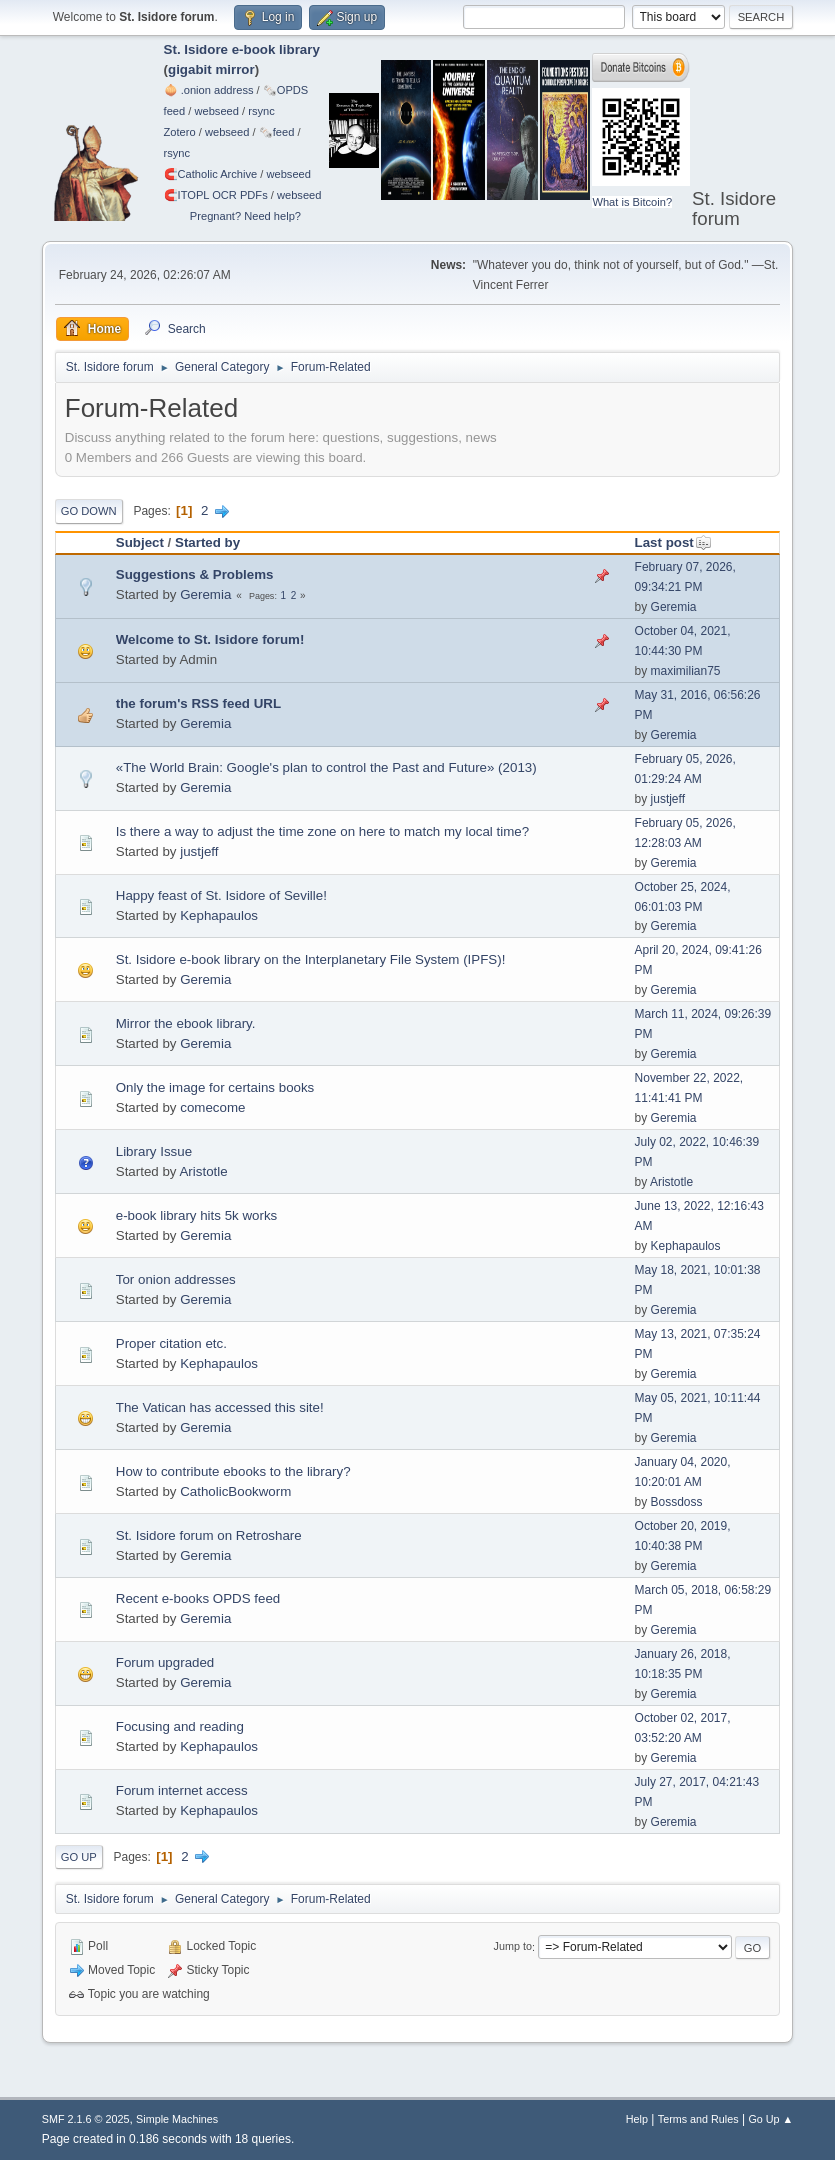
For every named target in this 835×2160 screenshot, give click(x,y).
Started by (207, 542)
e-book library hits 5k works (196, 1215)
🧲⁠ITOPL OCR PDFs (216, 195)
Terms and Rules (698, 2119)
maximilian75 (686, 671)
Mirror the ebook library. (186, 1023)
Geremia (205, 594)
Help (637, 2119)
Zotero (180, 132)
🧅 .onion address (209, 90)
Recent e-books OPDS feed (198, 1598)
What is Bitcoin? (632, 202)
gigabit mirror (211, 69)
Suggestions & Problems (195, 574)
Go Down (89, 511)
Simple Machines (177, 2119)
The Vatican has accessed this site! (220, 1407)
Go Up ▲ (770, 2119)
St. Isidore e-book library (242, 49)
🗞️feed (277, 132)
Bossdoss (677, 1502)
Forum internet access (182, 1790)
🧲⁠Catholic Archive (211, 174)
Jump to (513, 1947)
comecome (212, 1107)
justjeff (668, 799)
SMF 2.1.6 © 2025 (86, 2119)
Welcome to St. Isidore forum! (210, 639)
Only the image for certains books (215, 1087)
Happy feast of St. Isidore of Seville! (221, 895)
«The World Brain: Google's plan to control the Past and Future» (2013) (326, 767)
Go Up (79, 1857)
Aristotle (203, 1171)
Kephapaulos (219, 915)
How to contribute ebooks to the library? (233, 1471)
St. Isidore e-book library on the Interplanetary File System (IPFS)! (311, 959)
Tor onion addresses (176, 1279)
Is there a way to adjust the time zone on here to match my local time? (322, 831)
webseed (216, 111)
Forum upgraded (165, 1662)
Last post (673, 542)
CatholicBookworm (235, 1491)
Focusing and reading (180, 1726)
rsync (261, 111)
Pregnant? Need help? (245, 216)
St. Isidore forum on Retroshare (209, 1535)
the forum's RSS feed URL (198, 703)
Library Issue (154, 1151)
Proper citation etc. (171, 1343)
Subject (140, 542)
